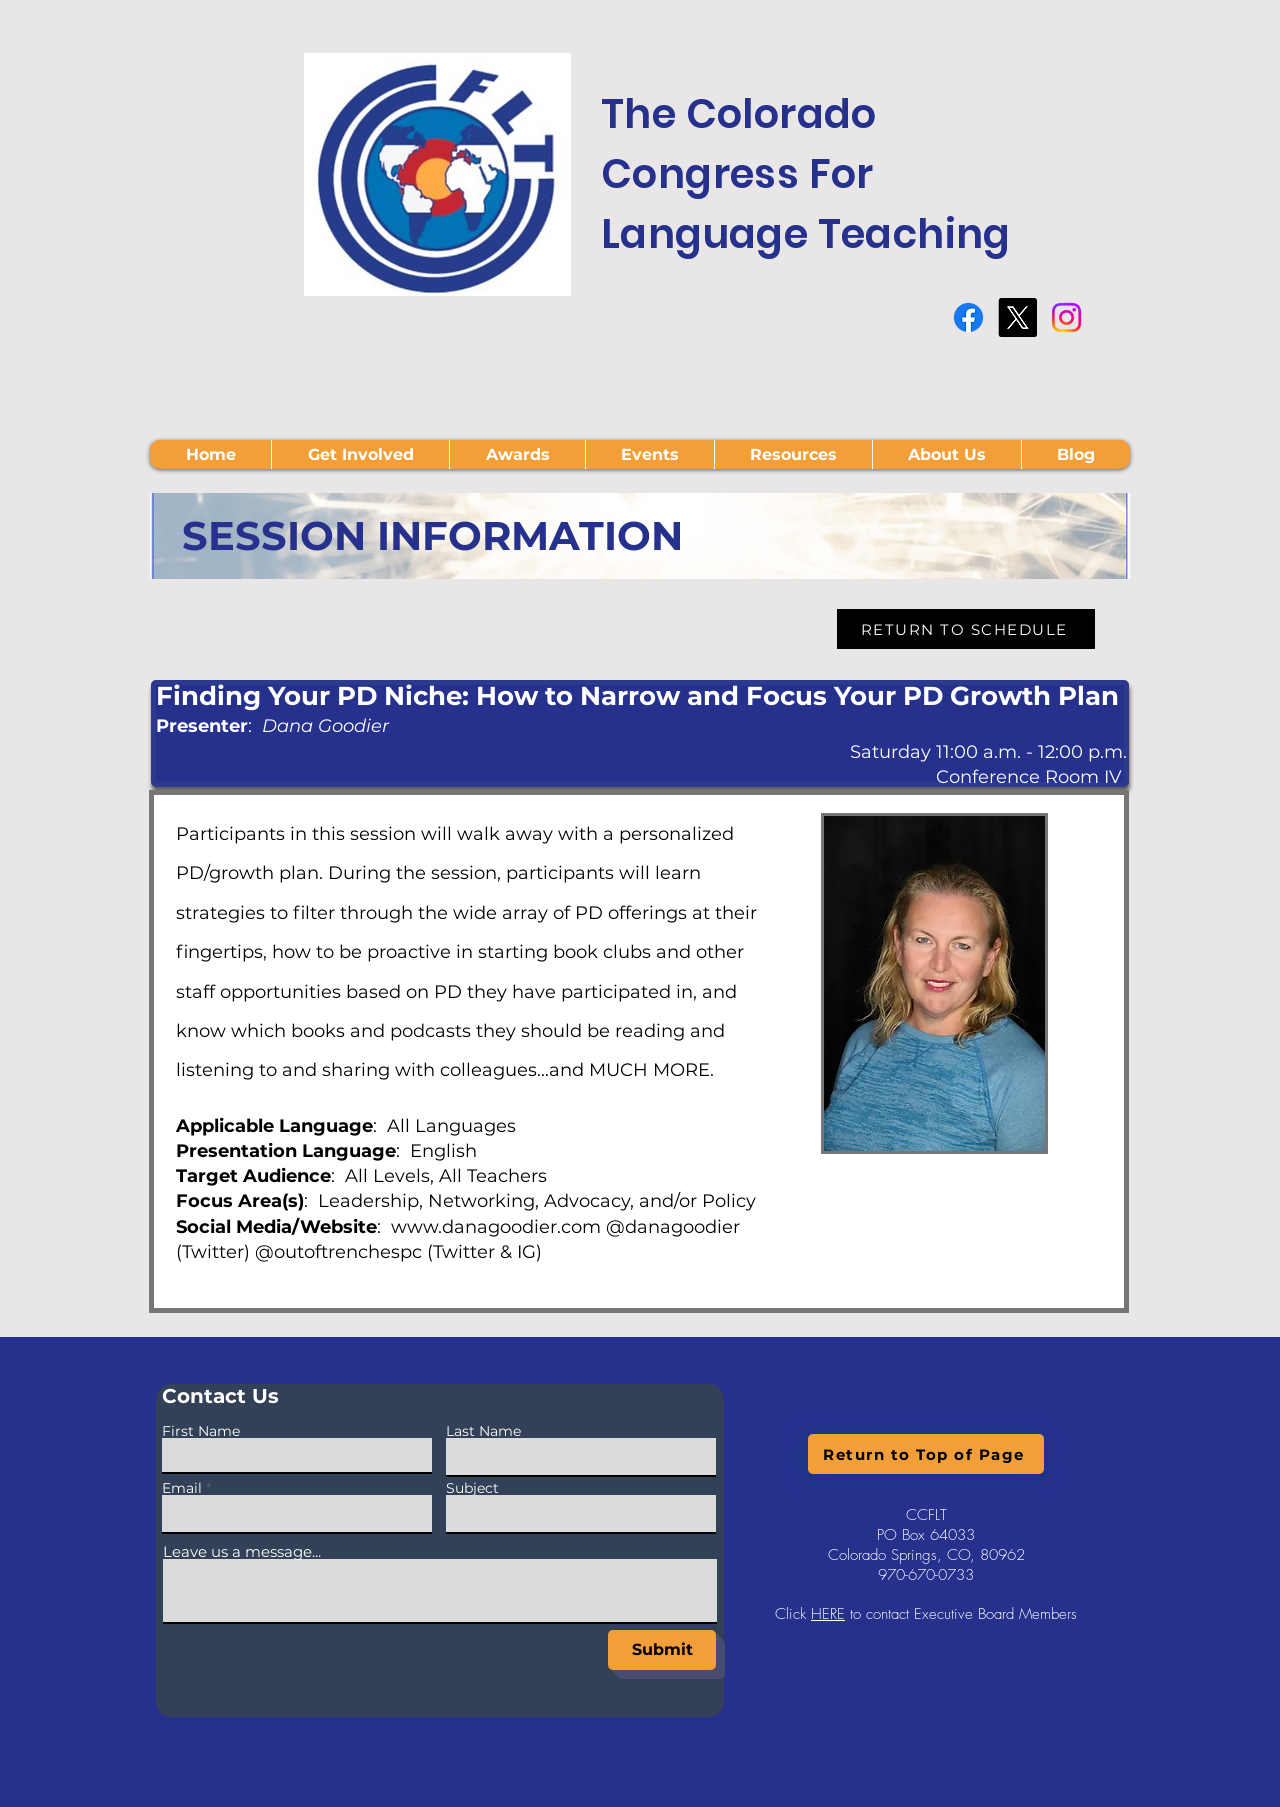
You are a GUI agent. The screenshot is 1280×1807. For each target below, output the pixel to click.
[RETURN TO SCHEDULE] (966, 629)
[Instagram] (1066, 317)
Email (182, 1488)
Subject (472, 1488)
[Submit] (662, 1650)
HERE (828, 1614)
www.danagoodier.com (496, 1227)
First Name (201, 1431)
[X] (1017, 317)
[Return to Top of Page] (926, 1454)
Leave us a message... (242, 1551)
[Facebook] (968, 317)
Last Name (483, 1431)
